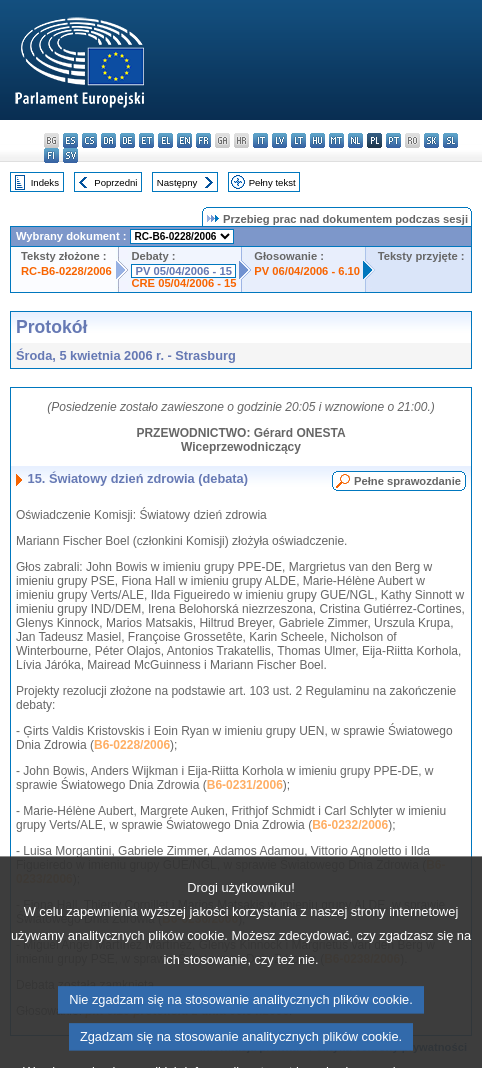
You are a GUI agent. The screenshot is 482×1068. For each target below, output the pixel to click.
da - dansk (108, 140)
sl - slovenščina (450, 140)
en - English (184, 140)
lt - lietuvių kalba (298, 140)
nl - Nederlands (355, 140)
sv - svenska (70, 155)
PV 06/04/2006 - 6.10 (307, 271)
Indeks (45, 182)
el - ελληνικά (165, 140)
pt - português (393, 140)
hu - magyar (317, 140)
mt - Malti (336, 140)
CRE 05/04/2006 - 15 (183, 283)
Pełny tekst (272, 182)
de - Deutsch (127, 140)
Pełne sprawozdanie (407, 481)
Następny (177, 182)
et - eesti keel (146, 140)
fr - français (203, 140)
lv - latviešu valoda (279, 140)
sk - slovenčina (431, 140)
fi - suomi (51, 155)
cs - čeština (89, 140)
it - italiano (260, 140)
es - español (70, 140)
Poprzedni (115, 182)
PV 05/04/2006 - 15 (183, 271)
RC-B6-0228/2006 (66, 271)
